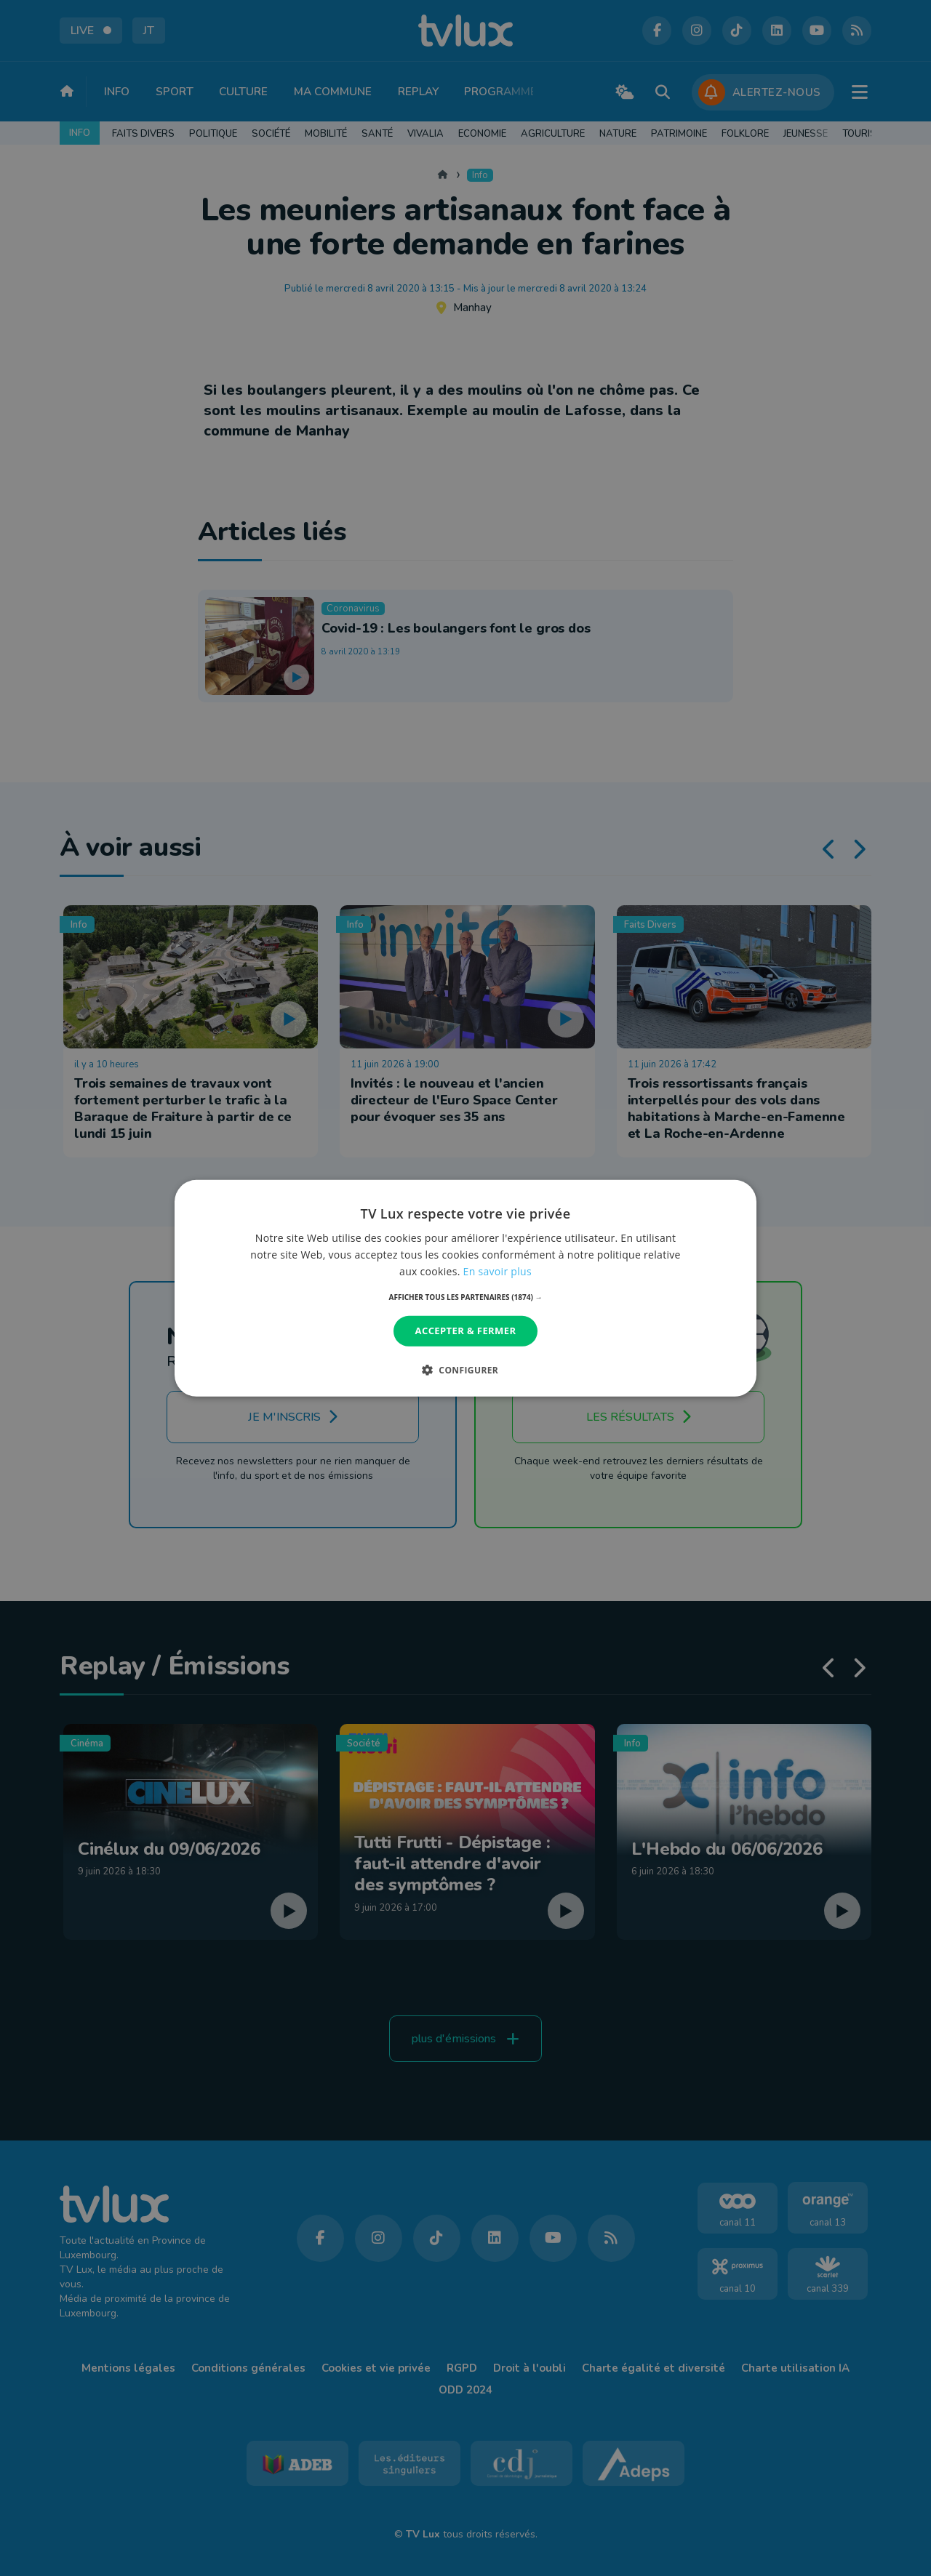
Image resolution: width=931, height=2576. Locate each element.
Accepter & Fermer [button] (465, 1330)
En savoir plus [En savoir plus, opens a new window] (497, 1271)
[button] (466, 1297)
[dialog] (465, 1287)
